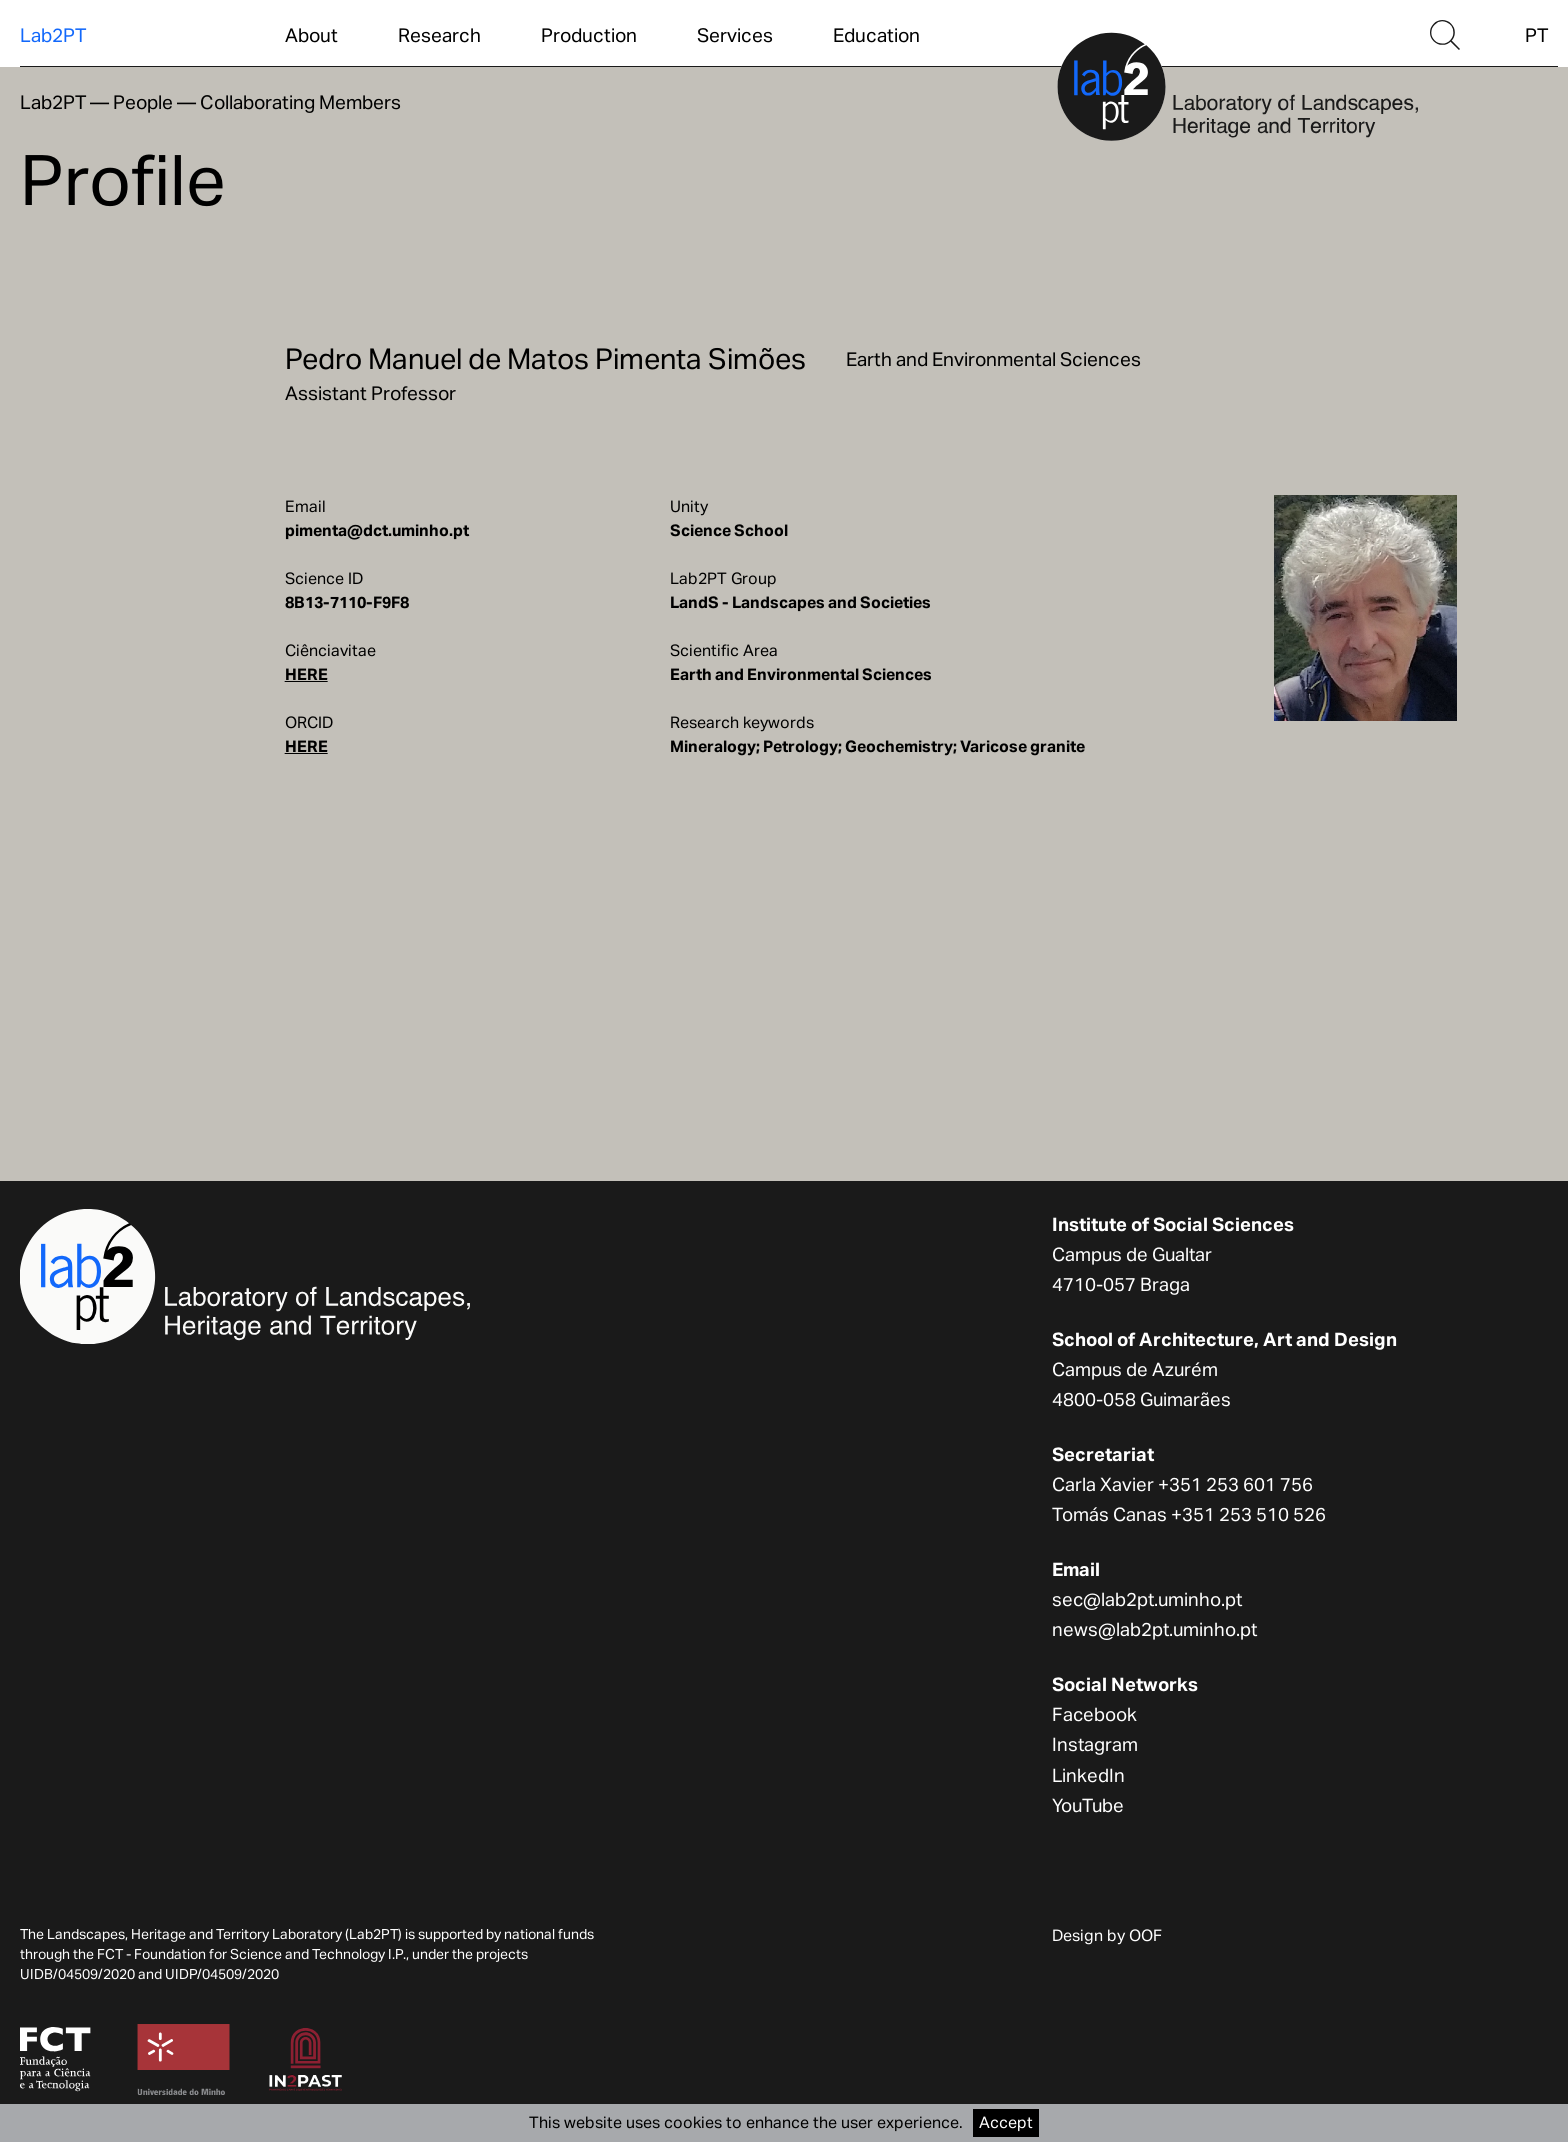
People (143, 102)
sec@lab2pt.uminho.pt (1147, 1599)
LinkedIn (1088, 1775)
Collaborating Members (300, 102)
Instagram (1095, 1744)
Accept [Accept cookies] (1006, 2122)
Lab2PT (53, 35)
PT (1536, 35)
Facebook (1094, 1714)
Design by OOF (1107, 1935)
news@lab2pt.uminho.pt (1154, 1629)
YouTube (1088, 1805)
